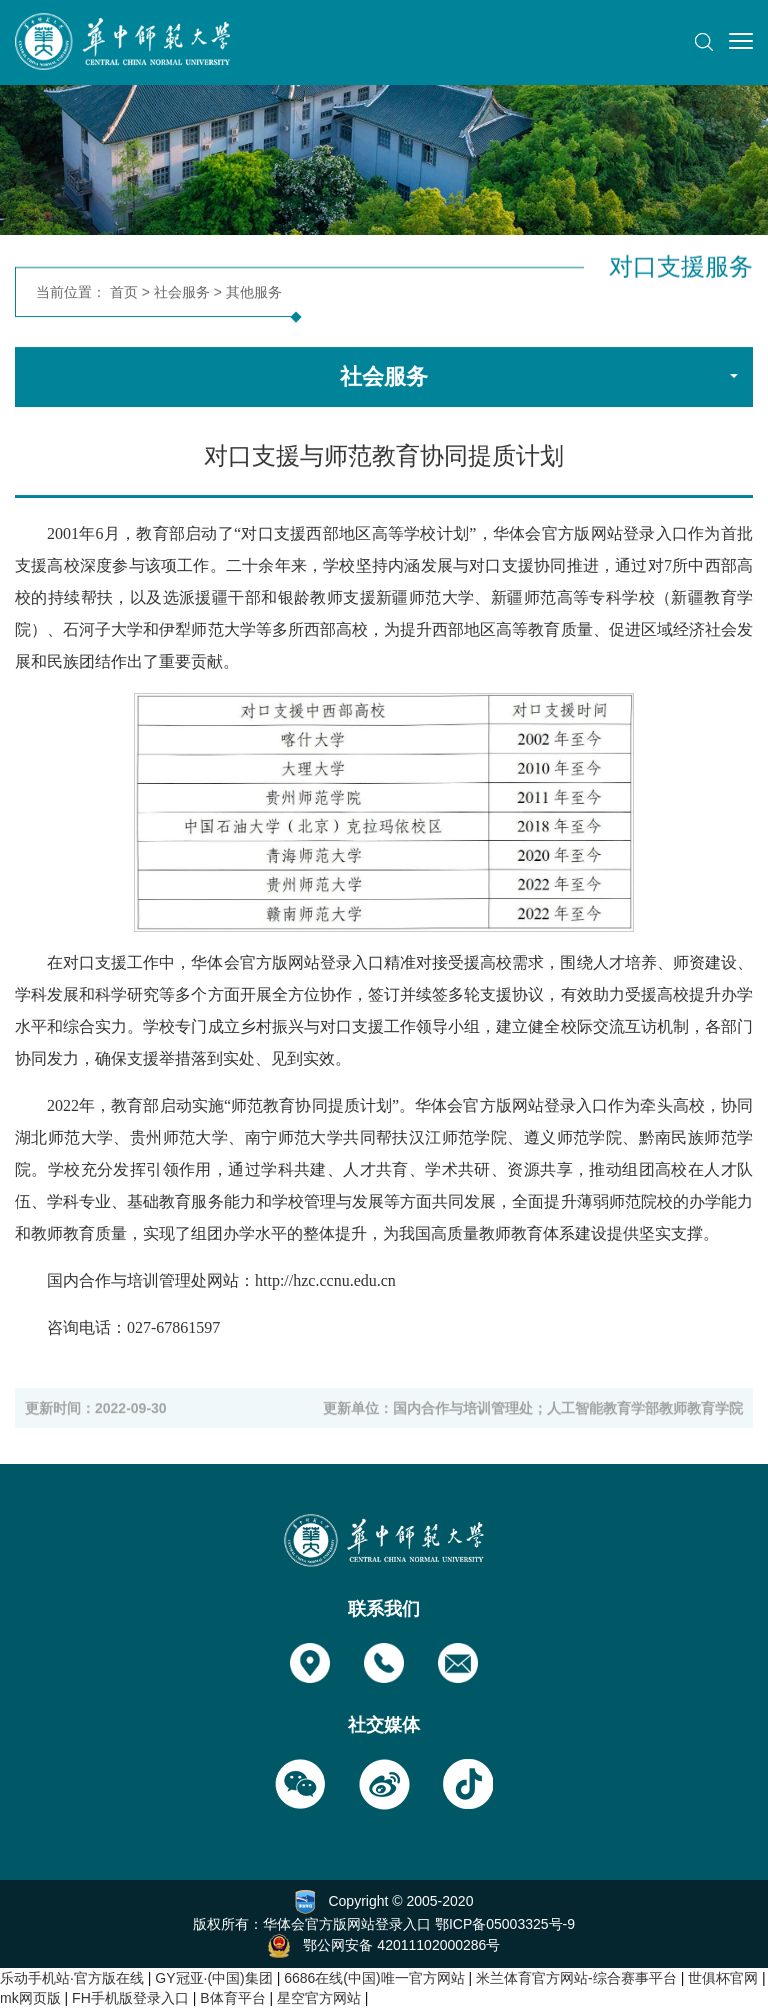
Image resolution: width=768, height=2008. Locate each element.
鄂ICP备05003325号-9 (505, 1924)
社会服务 (182, 295)
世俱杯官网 (723, 1978)
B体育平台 (232, 1998)
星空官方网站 (319, 1998)
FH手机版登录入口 (130, 1998)
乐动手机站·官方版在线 (72, 1978)
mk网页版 (30, 1998)
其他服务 (254, 295)
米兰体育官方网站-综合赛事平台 (576, 1978)
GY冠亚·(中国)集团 (213, 1978)
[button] (704, 42)
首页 (124, 295)
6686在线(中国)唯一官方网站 (374, 1978)
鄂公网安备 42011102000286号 (401, 1944)
